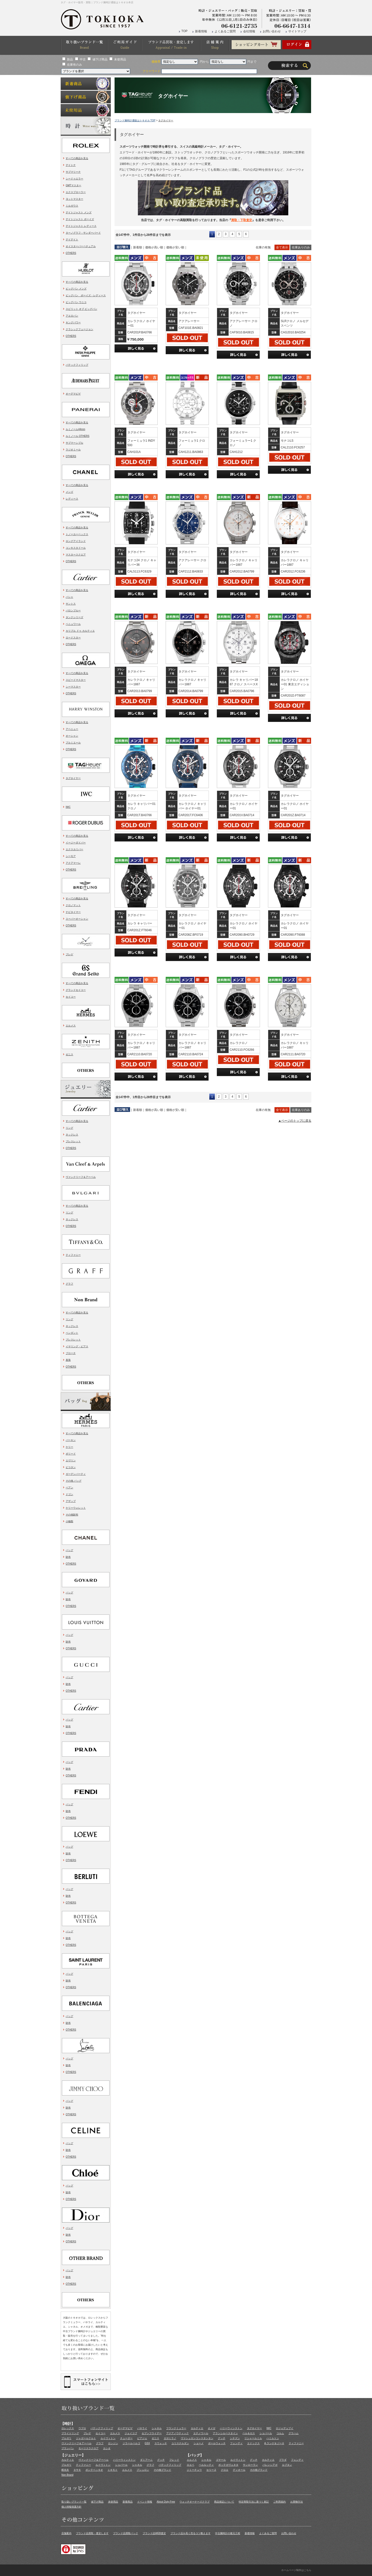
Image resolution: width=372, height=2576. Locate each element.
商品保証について (224, 2501)
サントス (71, 603)
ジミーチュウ (194, 2469)
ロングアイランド (76, 541)
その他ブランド (162, 2469)
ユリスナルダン (180, 2443)
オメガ (211, 2428)
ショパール (265, 2433)
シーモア (71, 856)
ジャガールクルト (86, 2438)
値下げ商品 (100, 59)
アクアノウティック (177, 2433)
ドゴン (69, 1494)
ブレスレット (73, 1141)
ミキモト (113, 2469)
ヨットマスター (74, 199)
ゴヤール (221, 2459)
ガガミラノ (170, 2438)
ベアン (69, 1487)
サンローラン (250, 2464)
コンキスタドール (76, 547)
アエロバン (72, 315)
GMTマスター (73, 185)
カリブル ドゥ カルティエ (80, 630)
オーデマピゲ (73, 393)
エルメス (71, 1025)
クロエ (224, 2469)
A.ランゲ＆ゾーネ (274, 2443)
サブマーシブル (74, 442)
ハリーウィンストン (231, 2428)
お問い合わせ (272, 31)
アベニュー (72, 729)
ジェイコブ (131, 2433)
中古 (83, 59)
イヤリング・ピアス (77, 1346)
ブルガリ (66, 2438)
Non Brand (67, 2474)
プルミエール (73, 742)
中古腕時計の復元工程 (227, 2533)
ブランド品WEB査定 (154, 2533)
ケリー (69, 1447)
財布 (68, 1557)
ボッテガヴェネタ (228, 2464)
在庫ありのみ (301, 247)
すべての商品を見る (77, 158)
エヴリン (71, 1460)
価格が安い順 (175, 247)
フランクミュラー (176, 2428)
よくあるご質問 (225, 31)
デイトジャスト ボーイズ (80, 219)
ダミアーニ (146, 2459)
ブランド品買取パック (125, 2533)
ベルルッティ (206, 2464)
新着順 (137, 247)
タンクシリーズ (74, 617)
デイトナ (71, 165)
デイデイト (72, 239)
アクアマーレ (73, 863)
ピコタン (71, 1467)
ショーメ (199, 2443)
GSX (147, 2443)
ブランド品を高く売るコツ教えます (190, 2533)
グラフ (69, 1283)
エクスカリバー (74, 849)
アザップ (71, 1501)
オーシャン (72, 735)
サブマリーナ (73, 171)
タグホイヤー (73, 778)
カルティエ (197, 2428)
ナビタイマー (73, 912)
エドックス (253, 2443)
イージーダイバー (76, 842)
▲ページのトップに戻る (294, 1120)
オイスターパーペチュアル (81, 246)
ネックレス (72, 1134)
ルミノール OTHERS (77, 436)
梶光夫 (65, 2469)
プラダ (283, 2459)
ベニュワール (73, 624)
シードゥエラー (74, 178)
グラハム (294, 2433)
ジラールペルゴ (131, 2443)
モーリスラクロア (88, 2448)
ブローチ (71, 1353)
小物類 (69, 1521)
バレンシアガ (269, 2464)
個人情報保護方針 (71, 2506)
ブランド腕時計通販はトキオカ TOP (135, 120)
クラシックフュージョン (79, 329)
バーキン (71, 1440)
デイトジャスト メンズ (78, 212)
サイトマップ (297, 31)
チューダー (126, 2438)
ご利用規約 (279, 2501)
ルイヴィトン (108, 2438)
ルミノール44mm (75, 429)
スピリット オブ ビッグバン (81, 309)
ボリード (71, 1453)
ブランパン (67, 2448)
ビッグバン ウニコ (76, 302)
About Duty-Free (166, 2501)
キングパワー (73, 322)
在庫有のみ (74, 64)
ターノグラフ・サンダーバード (83, 232)
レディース (72, 498)
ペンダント (72, 1332)
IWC (68, 807)
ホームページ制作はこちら (296, 2570)
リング (69, 1127)
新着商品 (128, 2501)
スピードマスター (76, 680)
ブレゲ (69, 954)
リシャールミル (253, 2438)
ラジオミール (73, 449)
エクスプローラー (76, 192)
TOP (184, 31)
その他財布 (72, 1514)
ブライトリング (70, 2433)
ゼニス (69, 1054)
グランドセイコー (76, 990)
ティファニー (73, 1255)
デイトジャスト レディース (81, 226)
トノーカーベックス (77, 534)
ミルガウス (72, 205)
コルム (280, 2433)
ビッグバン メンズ (76, 288)
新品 (70, 59)
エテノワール (200, 2433)
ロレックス (67, 2428)
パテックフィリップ (77, 364)
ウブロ (82, 2428)
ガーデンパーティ (76, 1474)
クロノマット (73, 905)
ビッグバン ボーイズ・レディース (86, 295)
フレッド (174, 2459)
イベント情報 (144, 2501)
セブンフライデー (152, 2433)
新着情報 (201, 31)
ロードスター (73, 637)
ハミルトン (272, 2438)
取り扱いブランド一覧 (73, 2501)
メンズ (69, 492)
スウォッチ (160, 2443)
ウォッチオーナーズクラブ (194, 2501)
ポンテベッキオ (94, 2469)
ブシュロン (143, 2469)
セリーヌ (211, 2469)
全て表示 (282, 247)
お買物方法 (296, 2501)
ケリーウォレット (76, 1507)
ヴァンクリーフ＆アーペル (81, 1177)
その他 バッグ (73, 1480)
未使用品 (120, 59)
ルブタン (287, 2464)
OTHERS (71, 253)
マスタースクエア (76, 554)
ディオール (239, 2469)
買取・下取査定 (241, 220)
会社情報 (249, 31)
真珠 (68, 1360)
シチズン (235, 2438)
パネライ (142, 2428)
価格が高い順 (154, 247)
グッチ (221, 2438)
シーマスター (73, 686)
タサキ (77, 2469)
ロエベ (190, 2464)
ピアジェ (142, 2438)
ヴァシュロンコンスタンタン (197, 2438)
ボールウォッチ (217, 2443)
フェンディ (236, 2443)
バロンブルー (73, 610)
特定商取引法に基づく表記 (254, 2501)
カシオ (107, 2448)
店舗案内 (66, 2533)
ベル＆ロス (248, 2433)
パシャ (69, 597)
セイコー (71, 996)
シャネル (157, 2428)
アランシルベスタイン (225, 2433)
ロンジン (113, 2443)
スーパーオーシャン (77, 918)
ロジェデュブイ (284, 2428)
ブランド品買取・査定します (92, 2533)
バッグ (69, 1550)
